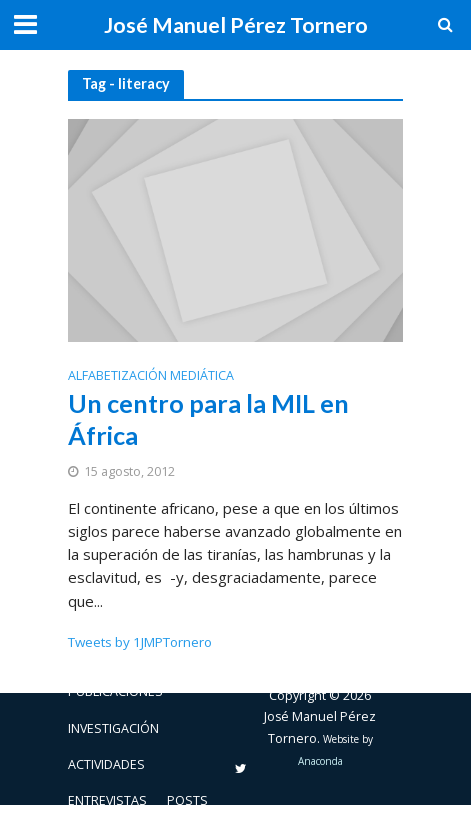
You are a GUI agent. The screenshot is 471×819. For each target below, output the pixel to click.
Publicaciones (115, 691)
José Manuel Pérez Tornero (236, 25)
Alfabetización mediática (151, 377)
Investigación (113, 728)
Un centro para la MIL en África (208, 419)
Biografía (99, 655)
